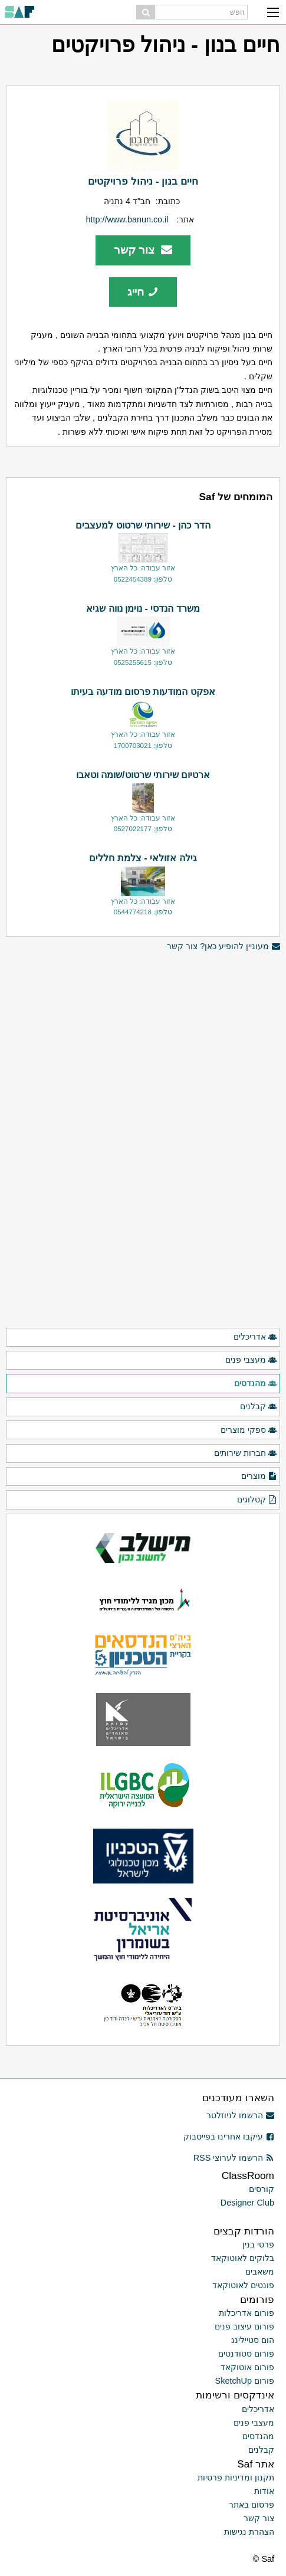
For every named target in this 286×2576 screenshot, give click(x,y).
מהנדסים (255, 1383)
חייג (142, 292)
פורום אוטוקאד (247, 2367)
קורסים (261, 2189)
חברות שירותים (245, 1453)
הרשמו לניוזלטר (240, 2115)
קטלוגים (257, 1500)
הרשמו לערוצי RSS (233, 2157)
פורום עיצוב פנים (244, 2326)
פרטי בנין (258, 2244)
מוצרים (259, 1476)
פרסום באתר (251, 2504)
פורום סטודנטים (246, 2353)
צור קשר (143, 250)
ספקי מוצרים (249, 1430)
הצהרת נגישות (249, 2531)
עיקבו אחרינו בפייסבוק (228, 2136)
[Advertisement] (143, 1036)
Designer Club (247, 2202)
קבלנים (258, 1406)
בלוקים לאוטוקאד (242, 2258)
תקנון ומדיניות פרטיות (236, 2477)
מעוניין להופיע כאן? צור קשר (223, 946)
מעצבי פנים (251, 1360)
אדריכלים (255, 1337)
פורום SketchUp (244, 2380)
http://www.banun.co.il (127, 219)
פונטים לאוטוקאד (243, 2285)
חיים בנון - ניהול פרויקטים (143, 181)
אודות (264, 2491)
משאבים (259, 2271)
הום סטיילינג (252, 2340)
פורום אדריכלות (246, 2313)
